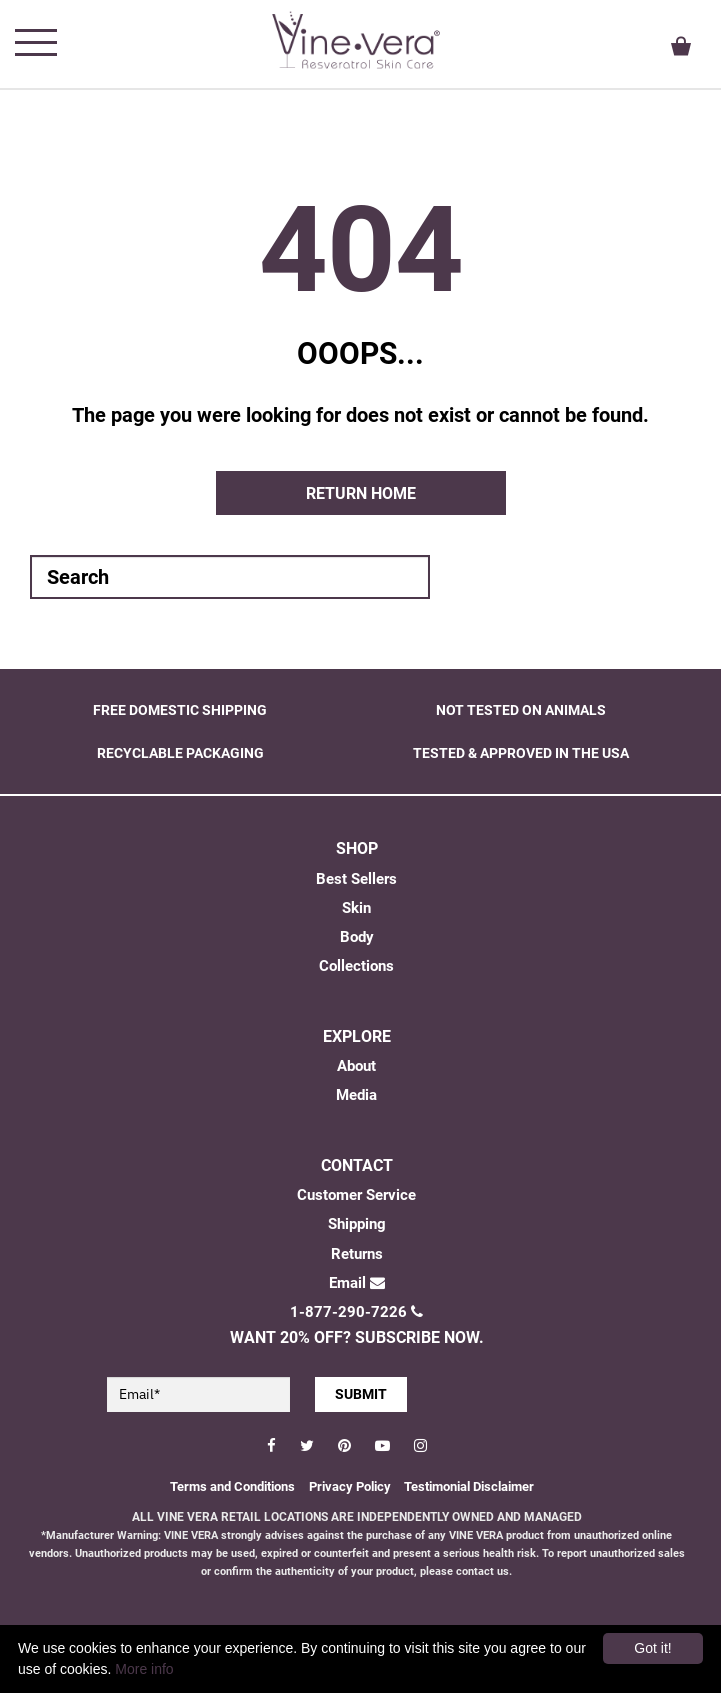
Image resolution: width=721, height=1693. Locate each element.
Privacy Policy (351, 1486)
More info (144, 1669)
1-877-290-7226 (356, 1312)
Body (357, 937)
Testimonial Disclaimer (469, 1486)
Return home (361, 493)
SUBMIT (361, 1394)
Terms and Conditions (232, 1486)
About (356, 1066)
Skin (356, 908)
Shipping (357, 1224)
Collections (356, 966)
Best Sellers (356, 879)
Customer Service (356, 1195)
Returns (357, 1254)
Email (357, 1283)
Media (356, 1095)
